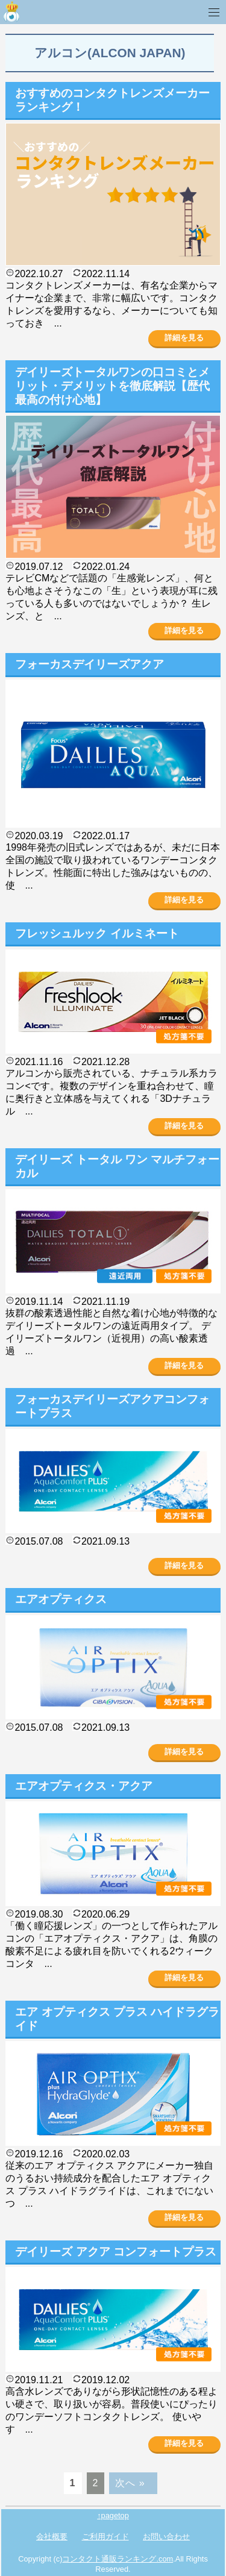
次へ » (130, 2483)
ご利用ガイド (105, 2536)
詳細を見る (184, 337)
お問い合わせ (166, 2536)
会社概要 (51, 2536)
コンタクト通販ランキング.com (117, 2558)
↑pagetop (113, 2515)
